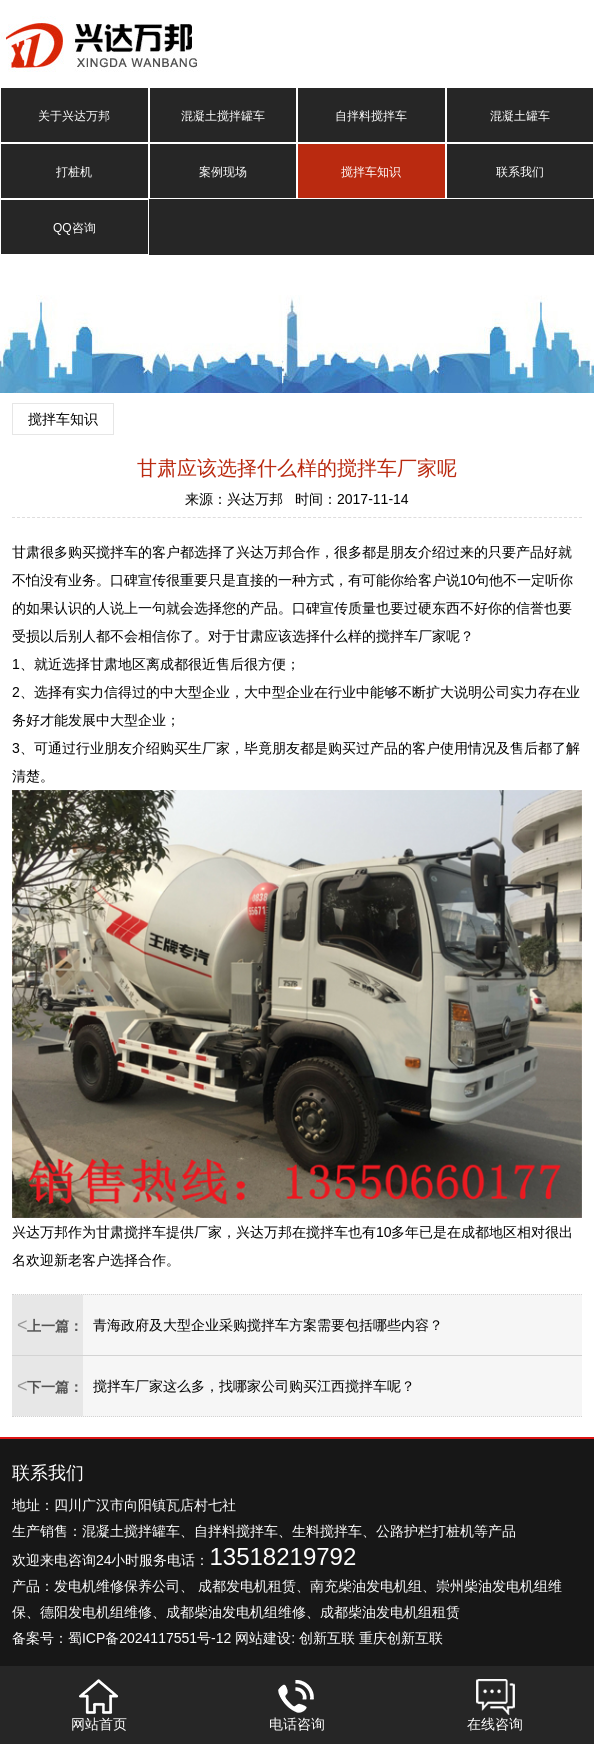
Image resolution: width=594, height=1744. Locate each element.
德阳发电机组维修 (96, 1612)
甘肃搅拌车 (131, 1232)
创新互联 (327, 1638)
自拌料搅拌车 (371, 116)
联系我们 (520, 172)
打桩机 (74, 172)
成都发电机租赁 (247, 1586)
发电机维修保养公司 (117, 1586)
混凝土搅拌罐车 (223, 116)
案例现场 (223, 172)
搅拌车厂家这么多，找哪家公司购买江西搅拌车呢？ (254, 1386)
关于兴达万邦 (74, 116)
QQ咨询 (74, 228)
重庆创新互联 (401, 1638)
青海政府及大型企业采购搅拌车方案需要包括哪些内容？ (268, 1325)
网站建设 (263, 1638)
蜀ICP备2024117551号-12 (149, 1638)
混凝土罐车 (520, 116)
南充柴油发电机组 (366, 1586)
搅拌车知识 (371, 172)
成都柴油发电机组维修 (236, 1612)
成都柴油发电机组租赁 (390, 1612)
